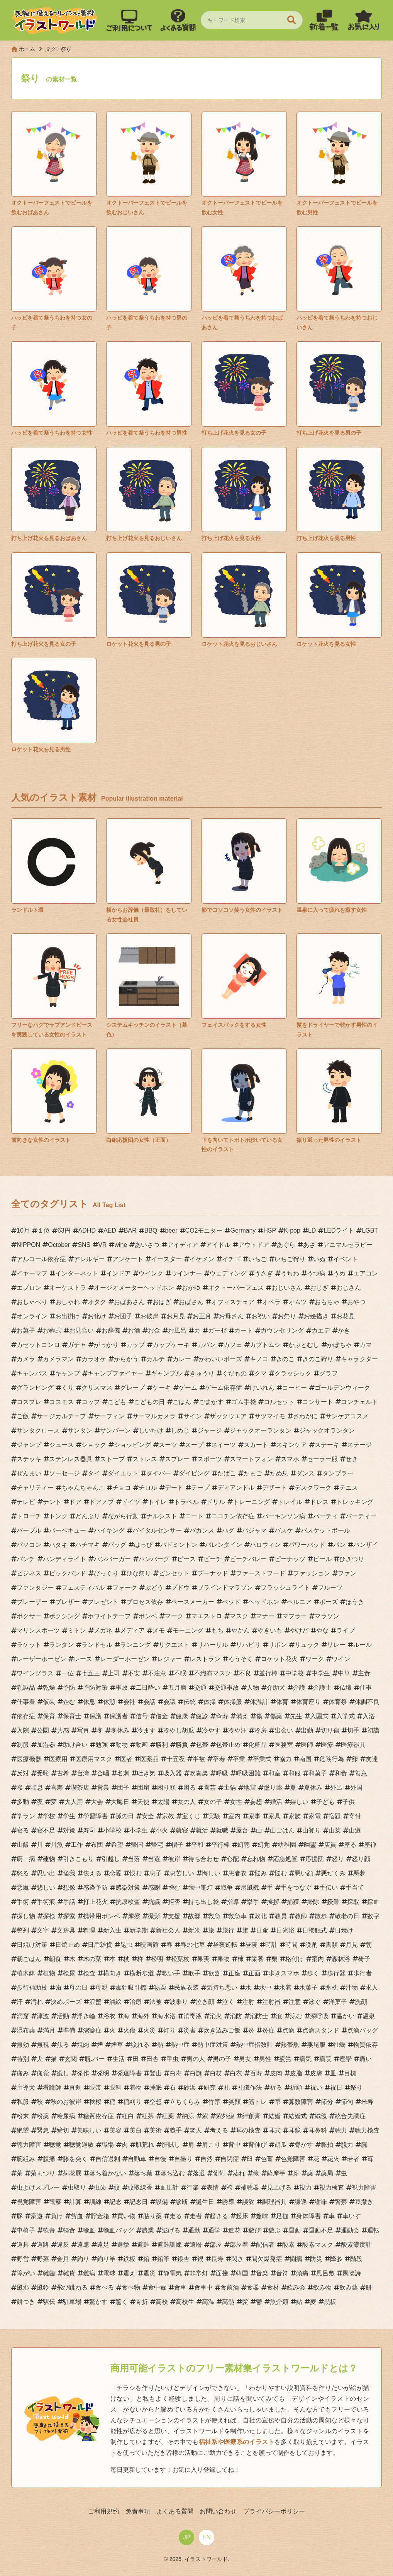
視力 (305, 2187)
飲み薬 (348, 2287)
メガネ (103, 1630)
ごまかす (211, 1402)
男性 (265, 2059)
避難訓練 (169, 2244)
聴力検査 (367, 2130)
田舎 (152, 2059)
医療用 (58, 1759)
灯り (169, 2030)
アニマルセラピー (348, 1244)
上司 (114, 1673)
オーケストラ (67, 1287)
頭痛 (302, 2273)
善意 (361, 1773)
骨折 (142, 2301)
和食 (341, 1773)
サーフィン (109, 1416)
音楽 (262, 2273)
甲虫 (172, 2059)
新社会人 (168, 1930)
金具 (63, 2259)
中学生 (321, 1673)
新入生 (112, 1930)
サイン (192, 1416)
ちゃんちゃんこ (83, 1487)
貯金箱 (100, 2216)
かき (344, 1330)
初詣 (373, 1730)
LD (312, 1230)
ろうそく (240, 1659)
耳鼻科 (317, 2130)
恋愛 (115, 1873)
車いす (351, 2216)
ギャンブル (166, 1373)
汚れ (36, 2001)
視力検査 (331, 2187)
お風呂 (177, 1330)
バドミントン (178, 1544)
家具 (274, 1816)
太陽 (163, 1802)
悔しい (211, 1873)
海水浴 (166, 2016)
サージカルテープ (61, 1416)
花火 (333, 2159)
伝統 (189, 1702)
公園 (43, 1730)
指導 (233, 1902)
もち (217, 1630)
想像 (69, 1887)
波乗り (178, 2001)
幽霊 (310, 1844)
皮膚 (316, 2073)
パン (339, 1544)
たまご (253, 1473)
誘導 (228, 2201)
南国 (305, 1759)
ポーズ (328, 1602)
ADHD (87, 1230)
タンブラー (337, 1473)
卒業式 (262, 1759)
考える (219, 2130)
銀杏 (183, 2259)
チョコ (121, 1487)
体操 (209, 1702)
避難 (143, 2244)
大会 (97, 1802)
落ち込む (172, 2173)
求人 (372, 1987)
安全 (148, 1816)
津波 (43, 2016)
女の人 (186, 1802)
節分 (327, 2101)
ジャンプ (29, 1444)
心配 (233, 1859)
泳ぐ (314, 2001)
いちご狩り (289, 1259)
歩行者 (362, 1973)
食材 (273, 2287)
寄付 (355, 1816)
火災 (149, 2030)
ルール (362, 1644)
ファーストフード (260, 1573)
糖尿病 (66, 2116)
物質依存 (365, 2044)
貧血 (77, 2216)
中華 (344, 1673)
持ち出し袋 (203, 1902)
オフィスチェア (232, 1302)
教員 (280, 1916)
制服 (23, 1744)
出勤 (307, 1730)
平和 (197, 1844)
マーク (174, 1616)
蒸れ (239, 2173)
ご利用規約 (103, 2511)
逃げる (171, 2230)
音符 (282, 2273)
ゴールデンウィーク (342, 1387)
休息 (89, 1702)
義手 (175, 2130)
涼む (296, 2016)
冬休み (120, 1730)
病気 (305, 2059)
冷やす (211, 1730)
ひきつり (351, 1559)
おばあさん (129, 1302)
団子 (123, 1787)
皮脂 (296, 2073)
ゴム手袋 (243, 1402)
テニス (348, 1487)
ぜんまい (29, 1473)
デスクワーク (313, 1487)
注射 (248, 2001)
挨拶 (273, 1902)
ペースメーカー (192, 1602)
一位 (67, 1673)
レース (83, 1659)
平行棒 (220, 1844)
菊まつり (42, 2173)
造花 (234, 2230)
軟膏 (49, 2230)
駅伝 (49, 2301)
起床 (242, 2216)
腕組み (26, 2159)
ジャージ (209, 1430)
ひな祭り (138, 1573)
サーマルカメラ (154, 1416)
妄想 (256, 1802)
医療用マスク (93, 1759)
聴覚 (55, 2144)
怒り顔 (361, 1859)
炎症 (268, 2030)
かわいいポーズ (220, 1359)
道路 (43, 2244)
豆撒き (364, 2201)
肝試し (171, 2144)
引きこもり (78, 1859)
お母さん (231, 1316)
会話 (149, 1702)
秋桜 (95, 2101)
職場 (108, 2144)
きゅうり (202, 1373)
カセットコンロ (38, 1344)
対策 (69, 1830)
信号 (142, 1716)
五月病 (177, 1687)
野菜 (43, 2259)
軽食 (69, 2230)
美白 (135, 2130)
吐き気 (146, 1773)
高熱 (228, 2301)
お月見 (175, 1316)
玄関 (70, 2059)
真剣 (75, 2087)
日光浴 (285, 1930)
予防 (69, 1687)
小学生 (138, 1830)
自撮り (183, 2159)
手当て (355, 1887)
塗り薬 (273, 1787)
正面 (254, 1973)
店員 (330, 1844)
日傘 (262, 1930)
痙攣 (345, 2059)
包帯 (202, 1744)
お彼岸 (149, 1316)
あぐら (286, 1244)
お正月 (202, 1316)
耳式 (274, 2130)
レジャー (169, 1659)
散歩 (321, 1916)
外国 (356, 1787)
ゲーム (188, 1387)
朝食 (55, 1959)
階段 (356, 2259)
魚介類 (279, 2301)
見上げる (279, 2187)
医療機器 (29, 1759)
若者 (353, 2159)
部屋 (216, 2244)
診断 (182, 2201)
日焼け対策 (32, 1944)
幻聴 (243, 1844)
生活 (118, 2059)
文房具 (66, 1930)
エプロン (29, 1287)
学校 (49, 1816)
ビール (322, 1559)
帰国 (137, 1844)
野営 (23, 2259)
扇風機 (250, 1887)
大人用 (73, 1802)
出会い (283, 1730)
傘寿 (222, 1716)
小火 (162, 1830)
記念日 (138, 2201)
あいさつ (147, 1244)
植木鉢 (26, 1973)
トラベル (186, 1502)
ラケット (29, 1644)
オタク (97, 1302)
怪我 (69, 1873)
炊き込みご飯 (222, 2030)
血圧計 (169, 2187)
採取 (353, 1902)
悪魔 (23, 1887)
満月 (49, 2030)
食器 (253, 2287)
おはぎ (161, 1302)
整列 (23, 1930)
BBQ (151, 1230)
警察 (341, 2201)
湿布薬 (26, 2030)
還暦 (196, 2244)
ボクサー (29, 1616)
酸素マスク (317, 2244)
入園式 (319, 1716)
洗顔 (361, 2001)
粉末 (23, 2116)
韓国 (242, 2273)
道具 (23, 2244)
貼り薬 (152, 2216)
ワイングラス (35, 1673)
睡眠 (155, 2087)
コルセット (279, 1402)
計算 (75, 2201)
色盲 (267, 2159)
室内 (234, 1816)
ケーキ (161, 1387)
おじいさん (286, 1287)
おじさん (348, 1287)
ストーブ (112, 1459)
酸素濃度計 (356, 2244)
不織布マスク (212, 1673)
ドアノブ (101, 1502)
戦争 (226, 1887)
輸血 (89, 2230)
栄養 (257, 1959)
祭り (356, 2087)
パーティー (361, 1516)
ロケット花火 (279, 1659)
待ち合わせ (203, 1859)
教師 (301, 1916)
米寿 (367, 2101)
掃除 (313, 1902)
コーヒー (294, 1387)
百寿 (256, 2073)
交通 (200, 1687)
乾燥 (49, 1687)
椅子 (364, 1959)
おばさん (191, 1302)
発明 (103, 2073)
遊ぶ (274, 2230)
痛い (365, 2059)
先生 (296, 1716)
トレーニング (251, 1502)
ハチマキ (87, 1544)
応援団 (314, 1859)
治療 (135, 2001)
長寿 (217, 2259)
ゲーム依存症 (223, 1387)
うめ (339, 1273)
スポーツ (209, 1459)
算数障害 (300, 2101)
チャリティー (35, 1487)
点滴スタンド (320, 2030)
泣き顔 (205, 2001)
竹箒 (214, 2101)
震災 (149, 2273)
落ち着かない (107, 2173)
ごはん (182, 1402)
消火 (216, 2016)
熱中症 (180, 2044)
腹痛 (49, 2159)
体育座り (308, 1702)
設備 (162, 2201)
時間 (291, 1944)
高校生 (185, 2301)
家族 (294, 1816)
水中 (265, 1987)
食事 (180, 2287)
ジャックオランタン (327, 1430)
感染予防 (95, 1887)
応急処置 (285, 1859)
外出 (336, 1787)
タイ (94, 1473)
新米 (194, 1930)
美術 (155, 2130)
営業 (103, 1787)
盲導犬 (26, 2087)
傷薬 (276, 1716)
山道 (355, 1830)
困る (189, 1787)
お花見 (345, 1316)
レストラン (205, 1659)
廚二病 (26, 1859)
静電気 (172, 2273)
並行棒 (268, 1673)
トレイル (290, 1502)
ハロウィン (265, 1544)
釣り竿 (106, 2259)
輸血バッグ (118, 2230)
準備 (69, 2030)
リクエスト (174, 1644)
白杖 (216, 2073)
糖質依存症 (98, 2116)
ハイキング (109, 1530)
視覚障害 (29, 2201)
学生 (69, 1816)
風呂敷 (325, 2273)
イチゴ (231, 1259)
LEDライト (339, 1230)
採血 (373, 1902)
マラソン (327, 1616)
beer (171, 1230)
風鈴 (43, 2287)
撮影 (154, 1916)
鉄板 (129, 2259)
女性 (236, 1802)
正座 (234, 1973)
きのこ (285, 1359)
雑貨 (69, 2273)
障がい (26, 2273)
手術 (23, 1902)
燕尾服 (316, 2044)
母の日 (78, 1987)
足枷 (282, 2216)
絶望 (23, 2130)
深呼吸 (319, 2016)
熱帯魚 (290, 2044)
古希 (63, 1773)
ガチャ (77, 1344)
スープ (194, 1444)
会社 (129, 1702)
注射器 (271, 2001)
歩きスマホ (283, 1973)
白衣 (236, 2073)
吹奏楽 (199, 1773)
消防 (236, 2016)
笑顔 (234, 2101)
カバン (206, 1344)
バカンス (202, 1530)
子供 (348, 1802)
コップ (90, 1402)
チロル (148, 1487)
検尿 (69, 1973)
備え (242, 1716)
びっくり (106, 1573)
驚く (121, 2301)
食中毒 (157, 2287)
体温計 (259, 1702)
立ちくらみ (184, 2101)
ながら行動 (123, 1516)
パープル (29, 1530)
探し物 (26, 1916)
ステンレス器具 (70, 1459)
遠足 (103, 2244)
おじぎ (319, 1287)
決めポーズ (66, 2001)
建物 (49, 1859)
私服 (23, 2101)
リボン (277, 1644)
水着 (285, 1987)
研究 (209, 2087)
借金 (162, 1716)
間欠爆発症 (266, 2259)
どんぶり (87, 1516)
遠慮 (83, 2244)
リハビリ (248, 1644)
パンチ (26, 1559)
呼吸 (222, 1773)
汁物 (352, 1987)
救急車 (237, 1916)
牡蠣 (339, 2044)
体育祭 (338, 1702)
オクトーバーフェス (236, 1287)
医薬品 (149, 1759)
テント (52, 1502)
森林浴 (341, 1959)
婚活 (276, 1802)
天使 (143, 1802)
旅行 (228, 1930)
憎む (174, 1887)
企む (69, 1702)
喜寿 (57, 1787)
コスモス (61, 1402)
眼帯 (95, 2087)
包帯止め (228, 1744)
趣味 (262, 2216)
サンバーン (115, 1430)
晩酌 (311, 1944)
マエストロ (206, 1616)
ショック (93, 1444)
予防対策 (95, 1687)
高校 (162, 2301)
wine (120, 1244)
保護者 (118, 1716)
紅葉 (168, 2116)
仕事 (365, 1687)
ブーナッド (212, 1573)
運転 (373, 2230)
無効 (23, 2044)
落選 (199, 2173)
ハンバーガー (112, 1559)
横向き (112, 1973)
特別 (23, 2059)
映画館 (149, 1944)
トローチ (29, 1516)
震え (129, 2273)
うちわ (290, 1273)
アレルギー (89, 1259)
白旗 (196, 2073)
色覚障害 (293, 2159)
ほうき (355, 1602)
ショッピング (132, 1444)
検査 (89, 1973)
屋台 (242, 1830)
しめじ (180, 1430)
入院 (23, 1730)
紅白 (128, 2116)
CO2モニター (204, 1230)
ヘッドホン (263, 1602)
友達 (372, 1759)
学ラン (26, 1816)
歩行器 (336, 1973)
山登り (311, 1830)
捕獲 (293, 1902)
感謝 (154, 1887)
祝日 (336, 2087)
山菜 (335, 1830)
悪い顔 (304, 1873)
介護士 (322, 1687)
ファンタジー (35, 1587)
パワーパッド (306, 1544)
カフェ (233, 1344)
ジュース (61, 1444)
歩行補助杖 (32, 1987)
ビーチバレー (248, 1559)
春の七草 (192, 1944)
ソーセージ (64, 1473)
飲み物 (322, 2287)
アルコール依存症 (41, 1259)
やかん (240, 1630)
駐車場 (72, 2301)
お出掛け (67, 1316)
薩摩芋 (276, 2173)
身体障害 (308, 2216)
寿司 (89, 1830)
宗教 (168, 1816)
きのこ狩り (317, 1359)
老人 (196, 2130)
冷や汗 (237, 1730)
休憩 (109, 1702)
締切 (63, 2130)
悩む (280, 1873)
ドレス (319, 1502)
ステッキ (29, 1459)
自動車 (137, 2159)
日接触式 (314, 1930)
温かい (345, 2016)
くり (67, 1387)
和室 (274, 1773)
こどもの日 (149, 1402)
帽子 (177, 1844)
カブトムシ (265, 1344)
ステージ (359, 1444)
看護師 (52, 2087)
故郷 (194, 1916)
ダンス (305, 1473)
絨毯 (321, 2116)
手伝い (328, 1887)
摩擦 (134, 1916)
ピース (186, 1559)
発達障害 (129, 2073)
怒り (338, 1859)
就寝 (182, 1830)
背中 (234, 2144)
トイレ (157, 1502)
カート (243, 1330)
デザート (274, 1487)
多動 (23, 1802)
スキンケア (291, 1444)
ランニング (135, 1644)
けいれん (262, 1387)
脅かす (304, 2144)
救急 (214, 1916)
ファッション (311, 1573)
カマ (365, 1344)
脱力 (347, 2144)
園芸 (209, 1787)
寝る (23, 1830)
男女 (245, 2059)
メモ (158, 1630)
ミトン (77, 1630)
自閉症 (229, 2159)
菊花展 (72, 2173)
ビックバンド (67, 1573)
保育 (49, 1716)
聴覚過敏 (81, 2144)
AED (109, 1230)
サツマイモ (269, 1416)
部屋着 (239, 2244)
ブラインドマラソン (225, 1587)
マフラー (294, 1616)
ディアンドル (235, 1487)
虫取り (77, 2187)
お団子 (123, 1316)
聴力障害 (29, 2144)
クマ (260, 1373)
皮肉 (276, 2073)
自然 (206, 2159)
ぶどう (154, 1587)
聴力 (341, 2130)
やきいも (269, 1630)
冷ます (146, 1730)
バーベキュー (67, 1530)
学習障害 (95, 1816)
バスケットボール (325, 1530)
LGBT (370, 1230)
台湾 (83, 1773)
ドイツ (131, 1502)
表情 (213, 2187)
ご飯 (23, 1416)
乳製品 (26, 1687)
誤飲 (248, 2201)
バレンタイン (223, 1544)
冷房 (260, 1730)
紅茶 (148, 2116)
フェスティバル (83, 1587)
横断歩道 (141, 1973)
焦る (63, 2044)
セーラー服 (322, 1459)
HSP (269, 1230)
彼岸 (174, 1859)
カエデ (321, 1330)
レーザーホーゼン (41, 1659)
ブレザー (67, 1602)
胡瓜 (280, 2144)
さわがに (305, 1416)
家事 (254, 1816)
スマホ (290, 1459)
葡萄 (219, 2173)
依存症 (26, 1716)
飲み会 (296, 2287)
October (59, 1244)
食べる (104, 2287)
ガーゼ (217, 1330)
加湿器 (46, 1744)
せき (352, 1459)
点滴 (288, 2030)
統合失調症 (350, 2116)
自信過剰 (107, 2159)
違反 (63, 2244)
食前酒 (229, 2287)
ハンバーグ (154, 1559)
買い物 (126, 2216)
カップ (135, 1344)
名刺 (123, 1773)
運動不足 (320, 2230)
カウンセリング (282, 1330)
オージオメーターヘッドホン (134, 1287)
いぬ (319, 1259)
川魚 (57, 1844)
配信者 (265, 2244)
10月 (23, 1230)
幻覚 (263, 1844)
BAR (130, 1230)
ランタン (61, 1644)
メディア (132, 1630)
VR (102, 1244)
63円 (64, 1230)
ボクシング (64, 1616)
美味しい (89, 2130)
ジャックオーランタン (260, 1430)
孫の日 (124, 1816)
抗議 (154, 1902)
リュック (307, 1644)
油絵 (115, 2001)
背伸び (257, 2144)
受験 (43, 1773)
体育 (282, 1702)
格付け (294, 1959)
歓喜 (214, 1973)
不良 (245, 1673)
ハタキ (58, 1544)
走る (175, 2216)
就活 (202, 1830)
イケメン (202, 1259)
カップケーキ (171, 1344)
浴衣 (109, 2016)
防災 (316, 2259)
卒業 (239, 1759)
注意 (294, 2001)
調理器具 (274, 2201)
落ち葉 (143, 2173)
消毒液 (192, 2016)
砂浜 (189, 2087)
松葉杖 (180, 1959)
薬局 (327, 2173)
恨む (135, 1873)
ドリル (216, 1502)
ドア (75, 1502)
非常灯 (199, 2273)
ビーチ (212, 1559)
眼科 (115, 2087)
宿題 (335, 1816)
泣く (228, 2001)
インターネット (76, 1273)
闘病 (296, 2259)
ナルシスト (161, 1516)
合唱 (103, 1773)
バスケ (283, 1530)
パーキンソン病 (283, 1516)
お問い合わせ (218, 2511)
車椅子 (26, 2230)
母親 (101, 1987)
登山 (155, 2073)
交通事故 (226, 1687)
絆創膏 (251, 2116)
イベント (345, 1259)
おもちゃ (327, 1302)
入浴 (369, 1716)
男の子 (222, 2059)
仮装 (49, 1702)
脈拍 (327, 2144)
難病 (89, 2273)
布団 (97, 1844)
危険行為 (331, 1759)
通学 (214, 2230)
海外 (143, 2016)
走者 (196, 2216)
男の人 (195, 2059)
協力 (285, 1759)
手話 (69, 1902)
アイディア (182, 1244)
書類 (331, 1944)
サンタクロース (38, 1430)
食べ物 (131, 2287)
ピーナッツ (289, 1559)
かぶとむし (303, 1344)
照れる (140, 2044)
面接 (222, 2273)
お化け (97, 1316)
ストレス (144, 1459)
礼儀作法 (249, 2087)
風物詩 (351, 2273)
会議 (169, 1702)
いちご (257, 1259)
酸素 (288, 2244)
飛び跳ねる (72, 2287)
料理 (89, 1930)
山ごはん (282, 1830)
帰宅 (157, 1844)
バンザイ (365, 1544)
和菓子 (317, 1773)
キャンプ (67, 1373)
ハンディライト (64, 1559)
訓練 (95, 2201)
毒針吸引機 (130, 1987)
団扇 (143, 1787)
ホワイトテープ (109, 1616)
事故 (121, 1687)
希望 (117, 1844)
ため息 (279, 1473)
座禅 (370, 1844)
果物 (223, 1959)
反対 (23, 1773)
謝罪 (321, 2201)
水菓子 (308, 1987)
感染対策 (127, 1887)
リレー (336, 1644)
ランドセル (96, 1644)
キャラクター (359, 1359)
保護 (95, 1716)
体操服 (233, 1702)
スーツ (168, 1444)
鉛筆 (163, 2259)
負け (57, 2216)
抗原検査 (127, 1902)
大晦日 (120, 1802)
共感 (63, 1730)
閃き (237, 2259)
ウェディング (228, 1273)
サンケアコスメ (347, 1416)
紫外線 (225, 2116)
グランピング (35, 1387)
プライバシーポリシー (274, 2511)
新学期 (138, 1930)
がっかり (106, 1344)
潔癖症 (92, 2030)
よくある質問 (174, 2511)
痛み (23, 2073)
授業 (333, 1902)
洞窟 (23, 2016)
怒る (23, 1873)
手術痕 (46, 1902)
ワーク (314, 1659)
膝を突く (75, 2159)
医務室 (283, 1744)
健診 (202, 1716)
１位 (43, 1230)
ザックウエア (228, 1416)
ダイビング (194, 1473)
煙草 (117, 2044)
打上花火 (95, 1902)
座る (350, 1844)
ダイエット (123, 1473)
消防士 (259, 2016)
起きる (219, 2216)
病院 (325, 2059)
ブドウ (180, 1587)
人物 (253, 1687)
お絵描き (316, 1316)
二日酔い (148, 1687)
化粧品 (257, 1744)
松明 (157, 1959)
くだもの (234, 1373)
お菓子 (26, 1330)
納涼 (188, 2116)
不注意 (157, 1673)
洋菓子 (338, 2001)
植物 (49, 1973)
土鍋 (230, 1787)
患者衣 (237, 1873)
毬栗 (160, 1987)
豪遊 (36, 2216)
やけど (299, 1630)
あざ (309, 1244)
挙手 (253, 1902)
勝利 (162, 1744)
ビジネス (29, 1573)
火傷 (129, 2030)
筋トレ (257, 2101)
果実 (203, 1959)
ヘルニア (299, 1602)
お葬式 (52, 1330)
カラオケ (93, 1359)
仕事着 (26, 1702)
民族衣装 (186, 1987)
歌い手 (171, 1973)
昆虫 (126, 1944)
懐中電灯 (200, 1887)
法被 (155, 2001)
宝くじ (191, 1816)
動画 (142, 1744)
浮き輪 (86, 2016)
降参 (336, 2259)
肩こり (211, 2144)
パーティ (325, 1516)
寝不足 (46, 1830)
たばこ (226, 1473)
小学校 (112, 1830)
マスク (239, 1616)
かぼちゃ (339, 1344)
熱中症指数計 (254, 2044)
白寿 (175, 2073)
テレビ (26, 1502)
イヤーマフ (32, 1273)
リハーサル (212, 1644)
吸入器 (172, 1773)
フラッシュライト (285, 1587)
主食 (364, 1673)
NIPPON (28, 1244)
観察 (55, 2201)
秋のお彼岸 (66, 2101)
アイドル (218, 1244)
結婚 (274, 2116)
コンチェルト (359, 1402)
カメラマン (58, 1359)
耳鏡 (294, 2130)
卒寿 (219, 1759)
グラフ (328, 1373)
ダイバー (158, 1473)
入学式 (345, 1716)
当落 (134, 1859)
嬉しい (299, 1802)
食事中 (203, 2287)
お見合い (81, 1330)
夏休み (313, 1787)
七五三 (90, 1673)
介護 (299, 1687)
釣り (83, 2259)
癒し (63, 2073)
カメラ (26, 1359)
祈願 (296, 2087)
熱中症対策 (212, 2044)
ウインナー (186, 1273)
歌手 (194, 1973)
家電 (314, 1816)
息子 (155, 1873)
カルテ (155, 1359)
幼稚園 (287, 1844)
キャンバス (32, 1373)
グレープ (132, 1387)
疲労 (285, 2059)
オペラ (271, 1302)
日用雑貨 (100, 1944)
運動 (294, 2230)
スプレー (177, 1459)
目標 (350, 2073)
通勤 (194, 2230)
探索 (69, 1916)
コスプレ (29, 1402)
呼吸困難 (248, 1773)
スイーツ (223, 1444)
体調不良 (367, 1702)
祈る (276, 2087)
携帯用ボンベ (101, 1916)
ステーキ (327, 1444)
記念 (115, 2201)
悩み (260, 1873)
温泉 (369, 2016)
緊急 (43, 2130)
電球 (109, 2273)
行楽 (192, 2187)
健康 (182, 1716)
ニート (194, 1516)
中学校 (294, 1673)
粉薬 (43, 2116)
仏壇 (345, 1687)
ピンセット (174, 1573)
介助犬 (276, 1687)
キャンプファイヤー (115, 1373)
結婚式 (297, 2116)
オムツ (297, 1302)
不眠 (180, 1673)
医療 (327, 1744)
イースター (166, 1259)
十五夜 (175, 1759)
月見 (352, 1944)
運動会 (350, 2230)
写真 (83, 1730)
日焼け (344, 1930)
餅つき (26, 2301)
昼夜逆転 (225, 1944)
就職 (222, 1830)
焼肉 (83, 2044)
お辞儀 (111, 1330)
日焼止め (67, 1944)
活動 (63, 2016)
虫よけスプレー (38, 2187)
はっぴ (143, 1544)
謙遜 (301, 2201)
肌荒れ (145, 2144)
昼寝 (251, 1944)
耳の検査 (248, 2130)
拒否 (174, 1902)
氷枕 (331, 1987)
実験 (214, 1816)
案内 (318, 1959)
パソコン (29, 1544)
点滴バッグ (362, 2030)
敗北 (260, 1916)
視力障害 (364, 2187)
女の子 (212, 1802)
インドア (118, 1273)
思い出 (46, 1873)
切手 (353, 1730)
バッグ (117, 1544)
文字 (43, 1930)
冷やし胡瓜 (178, 1730)
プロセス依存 (144, 1602)
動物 (121, 1744)
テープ (200, 1487)
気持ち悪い (222, 1987)
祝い (316, 2087)
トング (58, 1516)
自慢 (160, 2159)
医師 (307, 1744)
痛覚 (43, 2073)
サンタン (80, 1430)
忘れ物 (256, 1859)
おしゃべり (32, 1302)
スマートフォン (251, 1459)
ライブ (345, 1630)
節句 (347, 2101)
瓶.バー (95, 2059)
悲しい (46, 1887)
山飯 (23, 1844)
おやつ (356, 1302)
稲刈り (132, 2101)
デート (174, 1487)
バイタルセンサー (157, 1530)
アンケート (127, 1259)
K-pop (292, 1230)
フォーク (124, 1587)
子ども (325, 1802)
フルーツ (330, 1587)
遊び (254, 2230)
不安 (134, 1673)
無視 (43, 2044)
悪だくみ (333, 1873)
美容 (115, 2130)
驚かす (98, 2301)
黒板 (330, 2301)
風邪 (23, 2287)
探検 (49, 1916)
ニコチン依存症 (232, 1516)
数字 (373, 1916)
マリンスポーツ (38, 1630)
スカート (256, 1444)
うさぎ (263, 1273)
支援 (174, 1916)
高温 (208, 2301)
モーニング (188, 1630)
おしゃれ (67, 1302)
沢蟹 (95, 2001)
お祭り (287, 1316)
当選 (154, 1859)
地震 (250, 1787)
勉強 (101, 1744)
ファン (347, 1573)
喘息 (36, 1787)
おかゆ (191, 1287)
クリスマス (96, 1387)
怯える (92, 1873)
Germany (243, 1230)
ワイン (341, 1659)
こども (117, 1402)
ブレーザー (32, 1602)
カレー (182, 1359)
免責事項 (137, 2511)
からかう (126, 1359)
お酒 (134, 1330)
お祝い (260, 1316)
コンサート (317, 1402)
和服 (294, 1773)
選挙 (123, 2244)
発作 (83, 2073)
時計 (271, 1944)
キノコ (259, 1359)
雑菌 (49, 2273)
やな (322, 1630)
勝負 (182, 1744)
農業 (148, 2230)
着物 (135, 2087)
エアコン (365, 1273)
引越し (111, 1859)
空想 (155, 2101)
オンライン (32, 1316)
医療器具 (353, 1744)
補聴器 (250, 2187)
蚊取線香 (140, 2187)
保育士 (72, 1716)
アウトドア (253, 1244)
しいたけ (151, 1430)
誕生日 (205, 2201)
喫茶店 (80, 1787)
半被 (199, 1759)
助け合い (75, 1744)
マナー (265, 1616)
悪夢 (359, 1873)
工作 (77, 1844)
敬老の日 (347, 1916)
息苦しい (181, 1873)
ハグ (228, 1530)
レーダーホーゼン (124, 1659)
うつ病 (316, 1273)
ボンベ (148, 1616)
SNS (84, 1244)
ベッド (231, 1602)
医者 (126, 1759)
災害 (189, 2030)
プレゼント (103, 1602)
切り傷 (330, 1730)
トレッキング (354, 1502)
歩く (313, 1973)
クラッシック (293, 1373)
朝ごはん (29, 1959)
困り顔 (166, 1787)
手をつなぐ (296, 1887)
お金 (154, 1330)
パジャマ (254, 1530)
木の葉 (92, 1959)
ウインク (151, 1273)
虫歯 (100, 2187)
